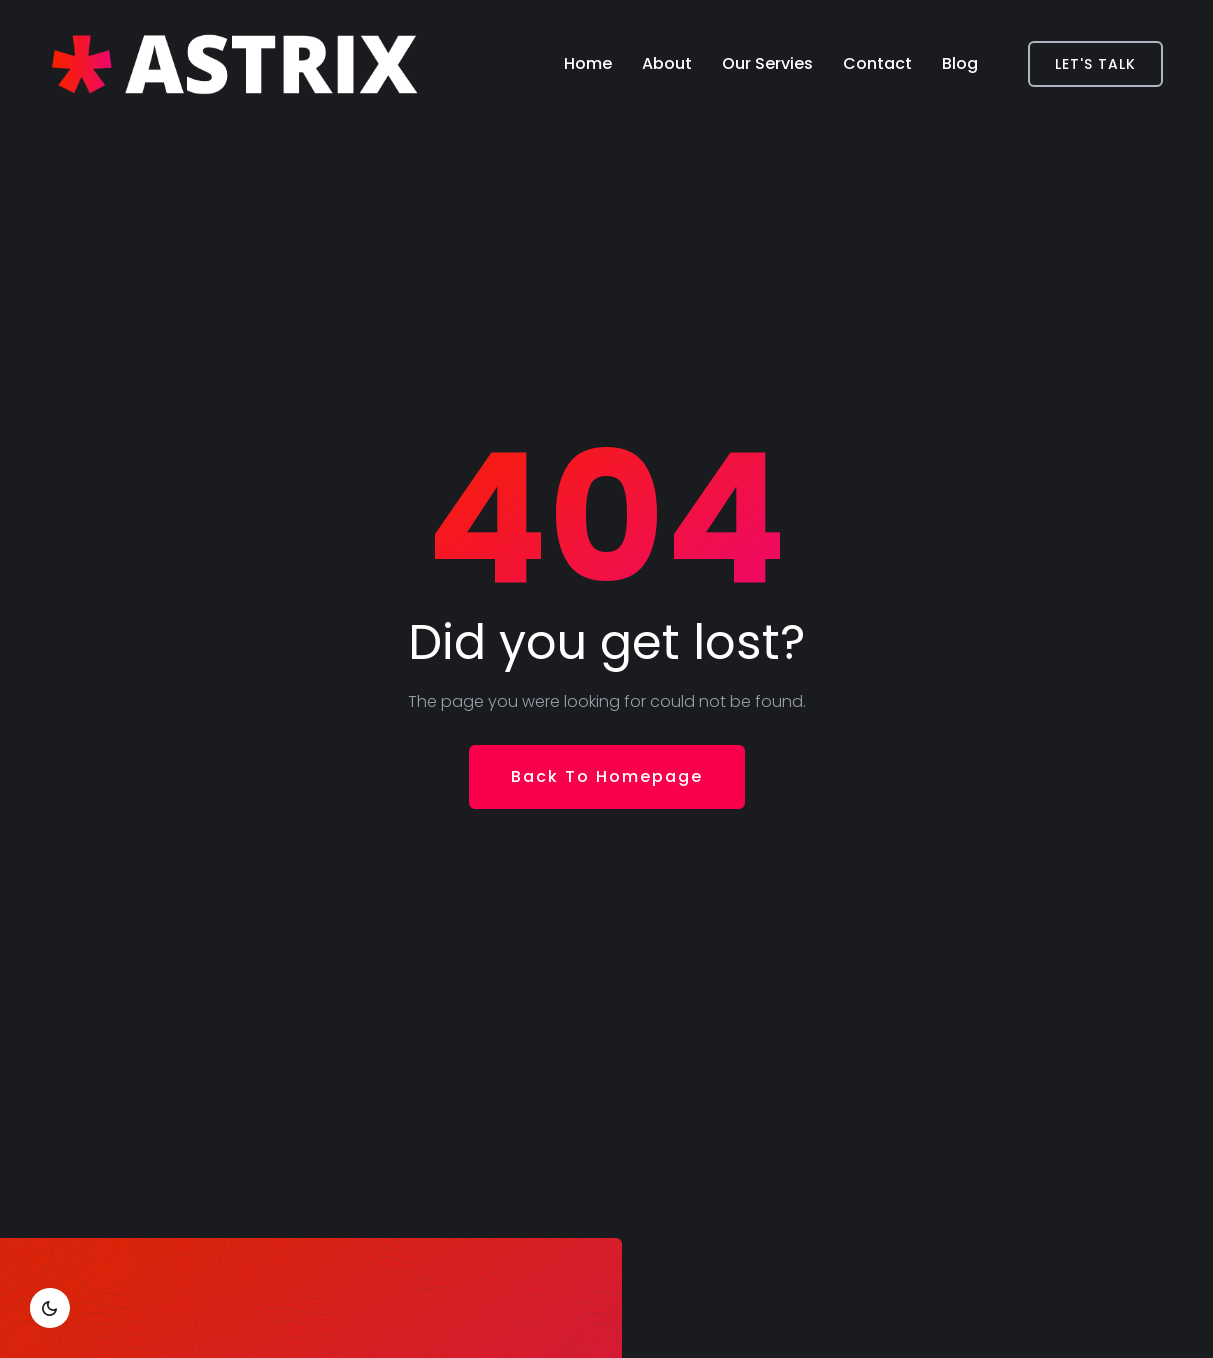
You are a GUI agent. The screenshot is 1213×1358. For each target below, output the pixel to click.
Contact (877, 63)
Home (588, 63)
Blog (960, 63)
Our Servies (767, 63)
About (667, 63)
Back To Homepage (607, 776)
